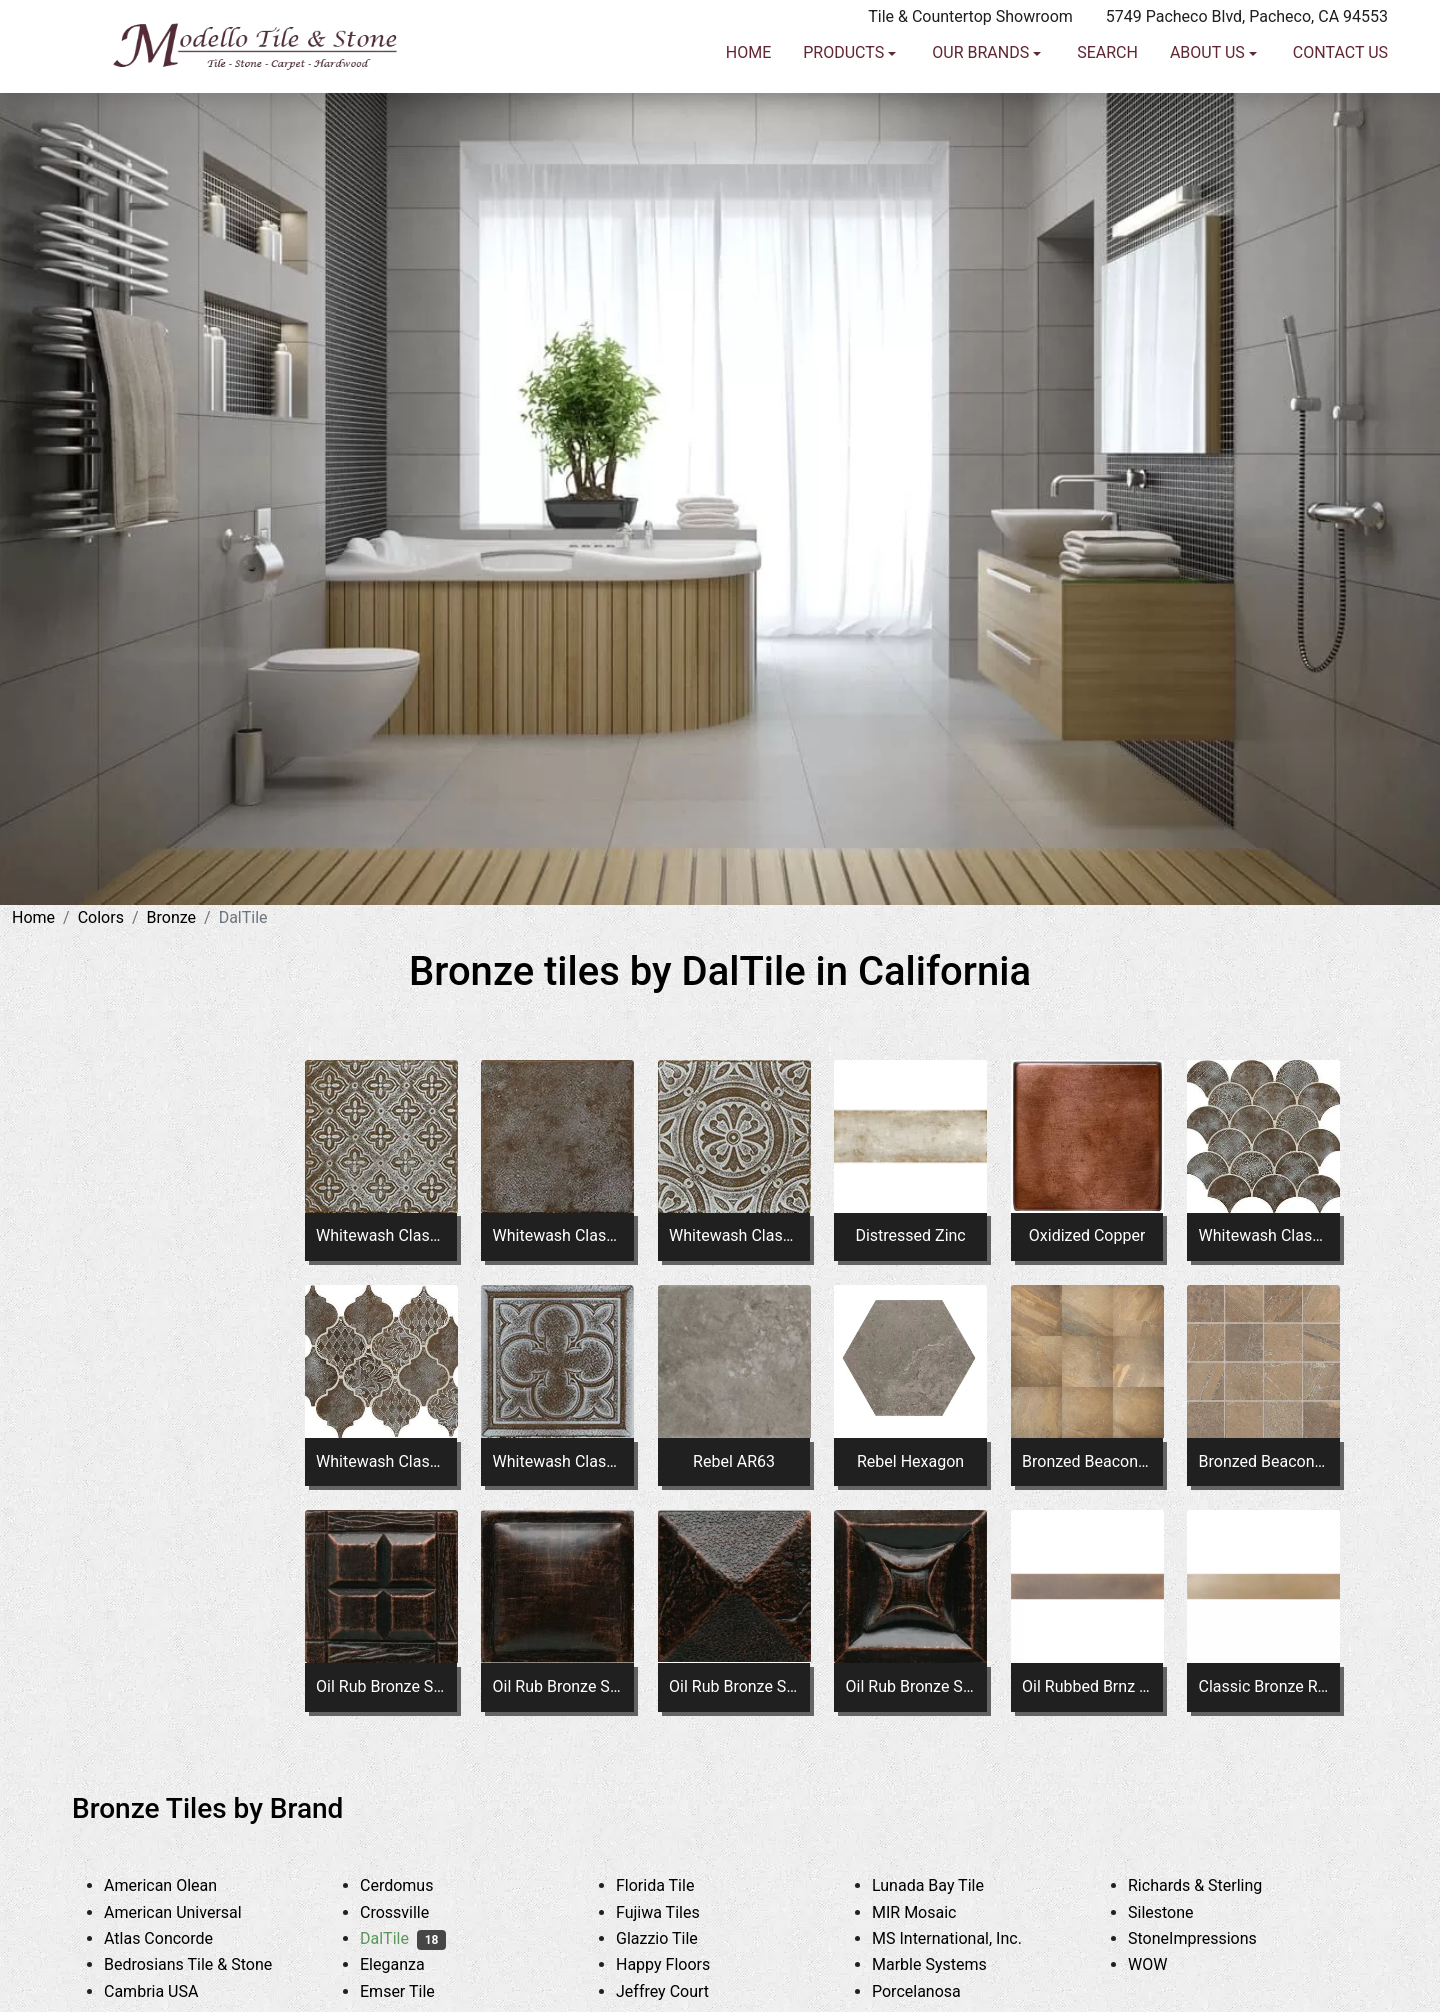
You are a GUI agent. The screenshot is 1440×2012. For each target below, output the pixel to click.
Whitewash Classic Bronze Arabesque (381, 1461)
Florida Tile (670, 1885)
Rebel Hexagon (910, 1461)
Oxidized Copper (1087, 1235)
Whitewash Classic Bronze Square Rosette (734, 1235)
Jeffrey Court (681, 1991)
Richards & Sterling (1210, 1885)
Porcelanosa (931, 1991)
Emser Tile (412, 1991)
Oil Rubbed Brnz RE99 (1087, 1686)
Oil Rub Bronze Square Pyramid (734, 1686)
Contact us (1340, 106)
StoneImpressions (1207, 1938)
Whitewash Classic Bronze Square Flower (381, 1235)
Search (1107, 106)
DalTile (403, 1938)
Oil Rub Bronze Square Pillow (558, 1686)
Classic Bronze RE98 (1264, 1686)
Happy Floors (678, 1964)
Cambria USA (166, 1991)
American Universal (188, 1912)
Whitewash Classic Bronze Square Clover (558, 1461)
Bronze (172, 917)
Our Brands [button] (982, 106)
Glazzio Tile (672, 1938)
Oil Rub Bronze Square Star (911, 1686)
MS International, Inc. (962, 1938)
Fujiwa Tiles (673, 1912)
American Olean (176, 1885)
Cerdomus (415, 1885)
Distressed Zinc (910, 1235)
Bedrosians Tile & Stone (203, 1964)
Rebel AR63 (734, 1461)
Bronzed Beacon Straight (1264, 1461)
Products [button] (845, 106)
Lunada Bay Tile (946, 1885)
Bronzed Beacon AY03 (1087, 1461)
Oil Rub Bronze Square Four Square (381, 1686)
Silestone (1176, 1912)
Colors (101, 917)
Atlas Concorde (173, 1938)
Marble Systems (944, 1964)
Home (748, 106)
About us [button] (1209, 106)
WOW (1163, 1964)
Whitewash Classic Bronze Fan (1264, 1235)
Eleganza (407, 1964)
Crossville (410, 1912)
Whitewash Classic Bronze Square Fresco (558, 1235)
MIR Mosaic (929, 1912)
